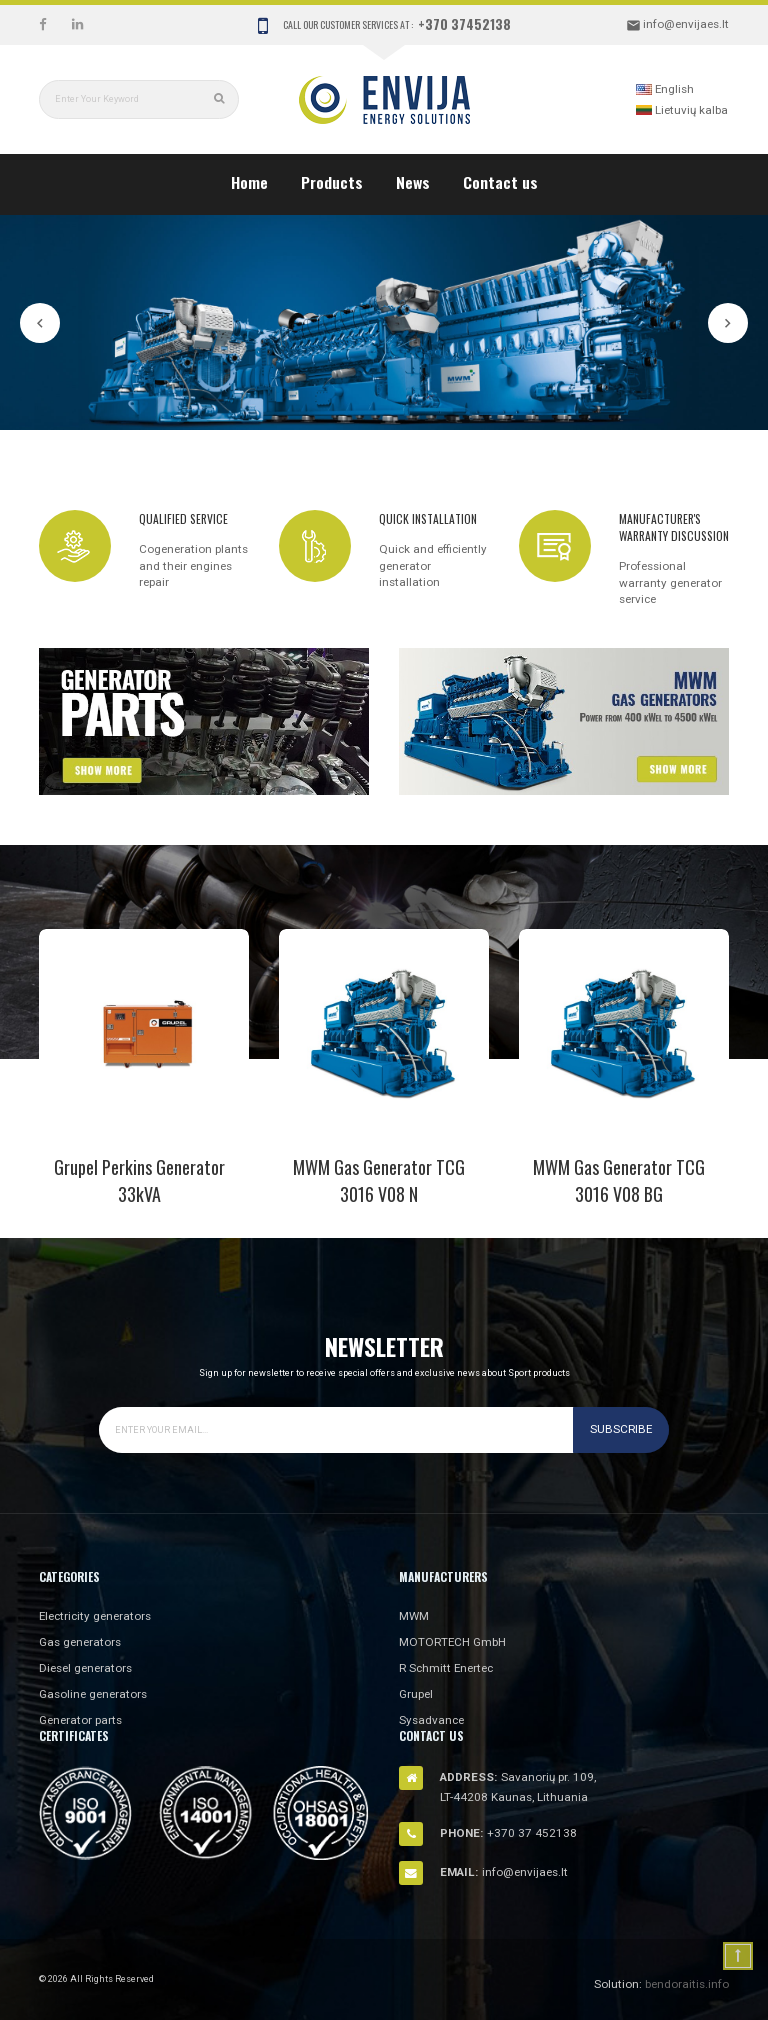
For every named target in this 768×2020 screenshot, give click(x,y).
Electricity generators (95, 1616)
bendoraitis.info (687, 1984)
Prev (40, 323)
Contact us (500, 182)
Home (249, 182)
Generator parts (80, 1720)
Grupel (416, 1694)
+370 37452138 (464, 24)
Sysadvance (431, 1720)
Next (728, 323)
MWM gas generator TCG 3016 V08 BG (619, 1180)
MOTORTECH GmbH (452, 1642)
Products (332, 182)
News (413, 182)
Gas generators (80, 1642)
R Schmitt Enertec (446, 1668)
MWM (414, 1616)
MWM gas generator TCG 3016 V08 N (379, 1180)
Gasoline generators (93, 1694)
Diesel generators (85, 1668)
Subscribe (621, 1429)
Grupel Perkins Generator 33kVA (139, 1180)
